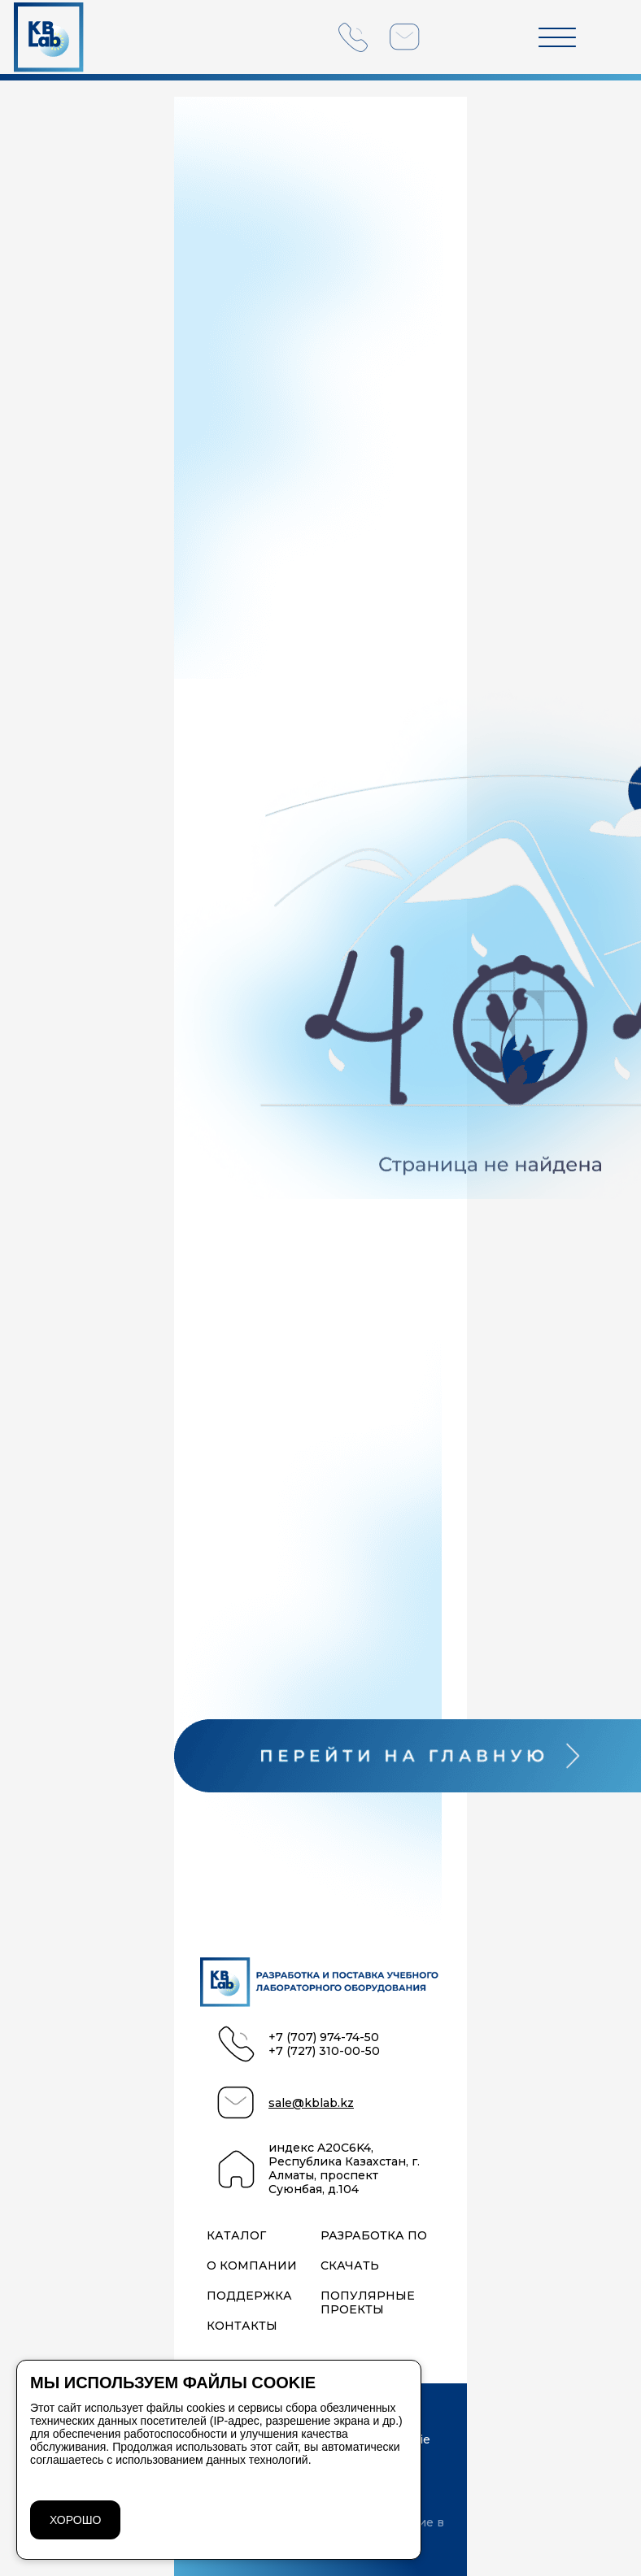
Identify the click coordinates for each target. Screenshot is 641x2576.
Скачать (349, 2266)
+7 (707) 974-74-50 (323, 2037)
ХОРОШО (75, 2519)
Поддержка (249, 2296)
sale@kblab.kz (311, 2103)
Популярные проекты (367, 2303)
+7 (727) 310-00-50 (324, 2051)
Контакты (242, 2326)
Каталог (236, 2236)
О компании (252, 2266)
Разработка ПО (373, 2236)
